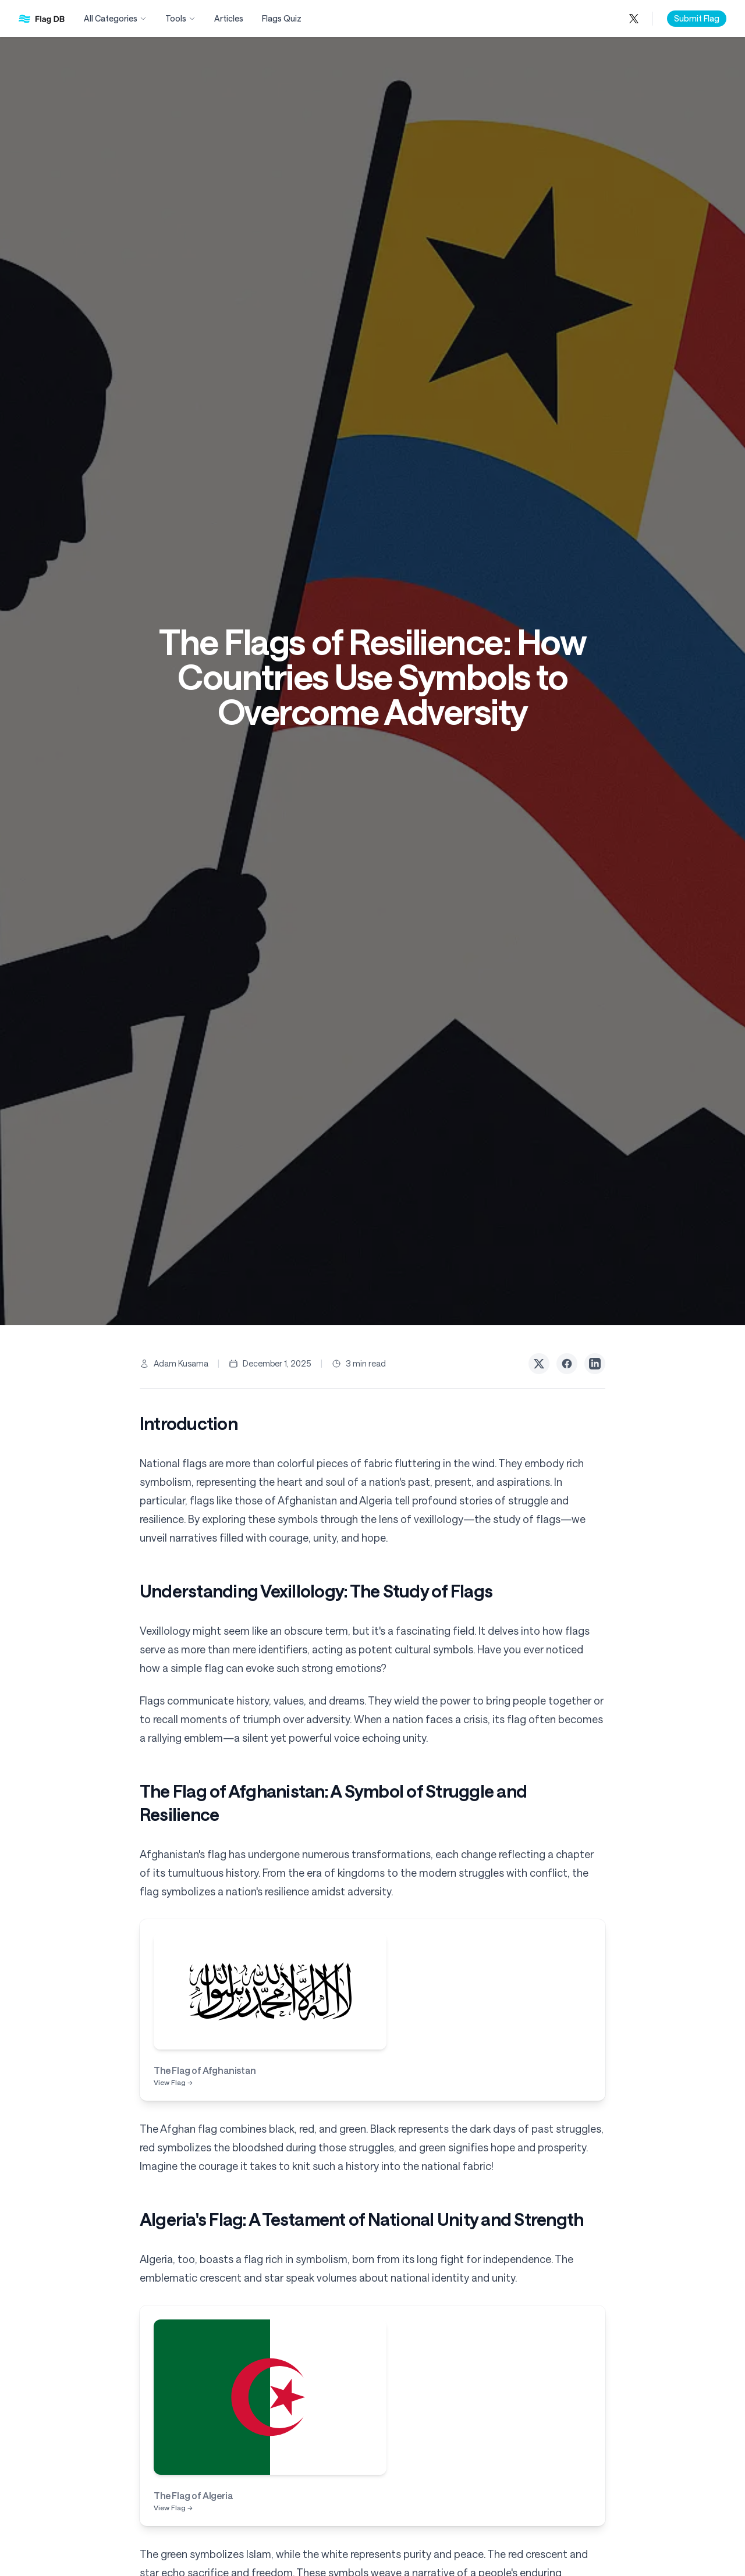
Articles (228, 18)
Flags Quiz (281, 18)
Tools (180, 18)
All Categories (115, 18)
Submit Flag (696, 18)
